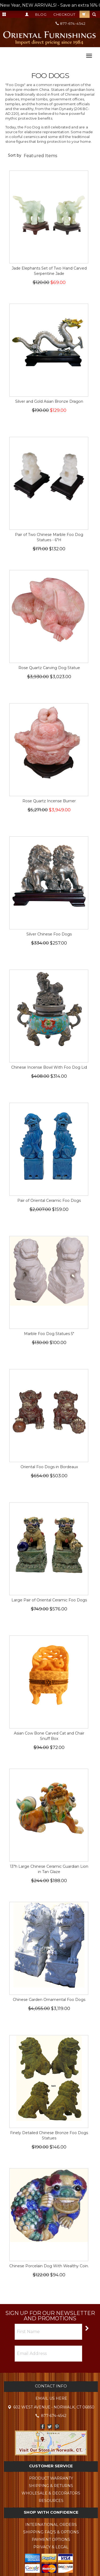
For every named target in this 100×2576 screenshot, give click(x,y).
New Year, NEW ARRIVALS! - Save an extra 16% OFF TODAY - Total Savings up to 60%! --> (50, 5)
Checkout (64, 14)
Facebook (42, 2426)
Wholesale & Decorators (51, 2493)
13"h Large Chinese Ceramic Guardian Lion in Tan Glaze (49, 1869)
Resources (51, 2500)
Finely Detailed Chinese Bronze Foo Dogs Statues (49, 2135)
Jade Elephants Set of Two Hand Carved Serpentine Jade (49, 271)
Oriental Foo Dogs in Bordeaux (49, 1466)
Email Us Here (51, 2398)
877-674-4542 (70, 23)
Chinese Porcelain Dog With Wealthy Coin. (49, 2266)
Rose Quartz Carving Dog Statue (49, 667)
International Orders (51, 2524)
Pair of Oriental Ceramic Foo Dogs (49, 1200)
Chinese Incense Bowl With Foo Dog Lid (49, 1067)
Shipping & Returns (51, 2485)
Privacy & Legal (51, 2547)
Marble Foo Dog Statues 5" (49, 1333)
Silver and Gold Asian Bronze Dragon (49, 401)
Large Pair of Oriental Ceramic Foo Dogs (49, 1600)
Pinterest (57, 2426)
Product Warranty (51, 2478)
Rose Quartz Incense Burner (49, 801)
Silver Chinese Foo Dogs (49, 934)
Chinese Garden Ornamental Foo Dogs (49, 1999)
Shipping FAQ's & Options (51, 2532)
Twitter (49, 2426)
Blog (41, 14)
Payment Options (51, 2539)
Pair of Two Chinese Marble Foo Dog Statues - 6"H (49, 537)
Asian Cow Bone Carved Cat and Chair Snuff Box (49, 1736)
